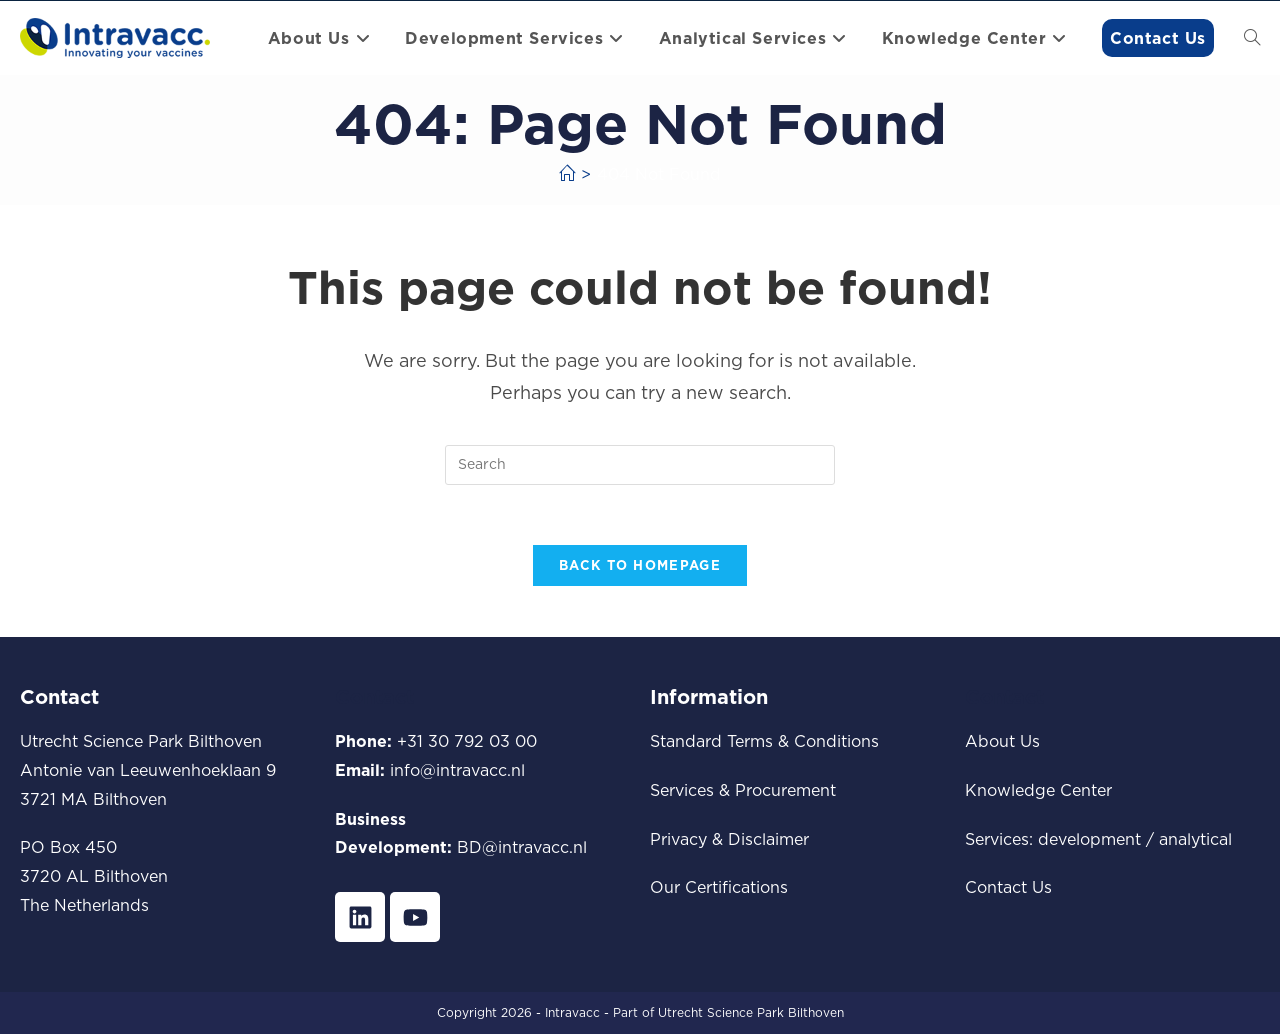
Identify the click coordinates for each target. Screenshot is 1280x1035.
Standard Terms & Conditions (764, 742)
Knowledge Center (1038, 790)
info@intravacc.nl (457, 770)
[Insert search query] (640, 465)
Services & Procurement (743, 790)
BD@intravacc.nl (522, 848)
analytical (1195, 839)
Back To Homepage (640, 566)
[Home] (567, 174)
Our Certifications (719, 888)
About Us (1002, 742)
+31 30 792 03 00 (467, 742)
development (1089, 839)
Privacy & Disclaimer (729, 839)
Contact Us (1008, 888)
